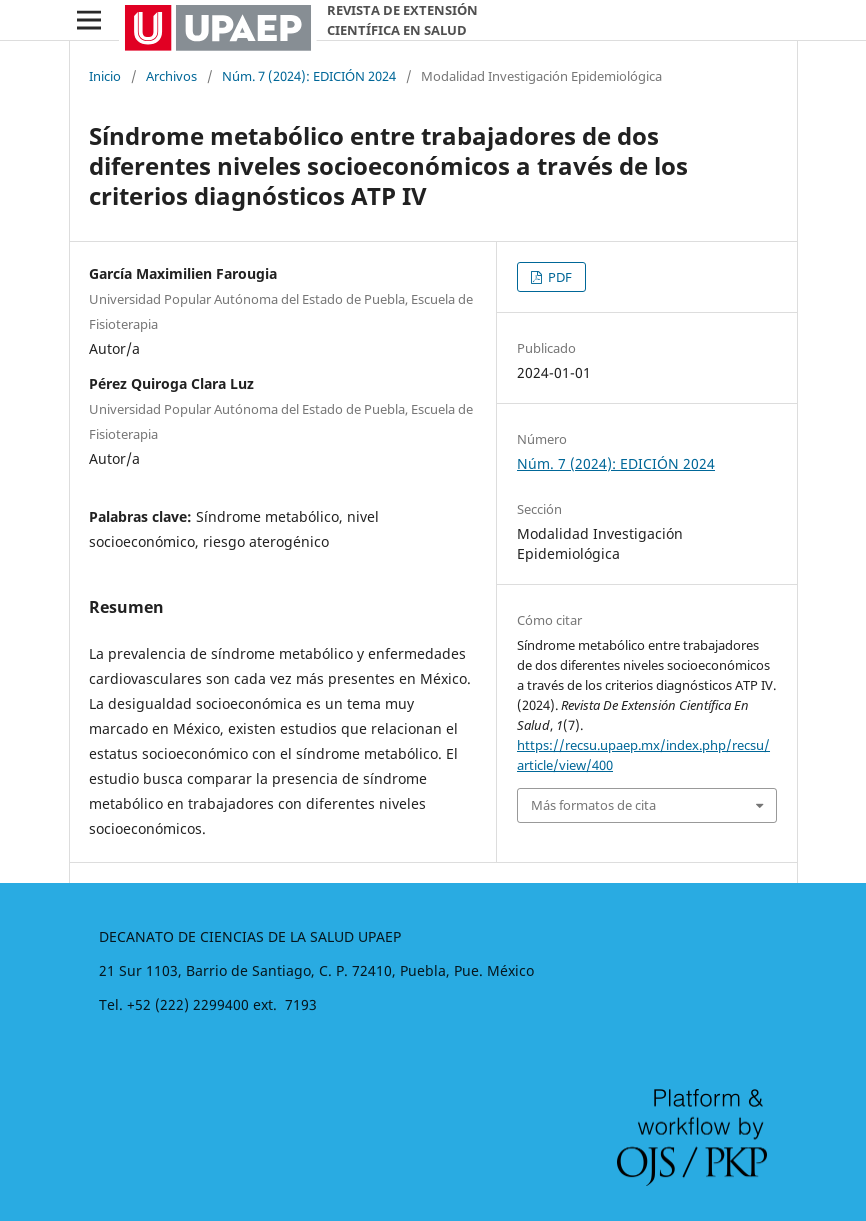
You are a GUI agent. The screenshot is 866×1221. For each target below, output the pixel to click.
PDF (558, 277)
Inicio (105, 76)
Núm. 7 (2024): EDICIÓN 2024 (309, 76)
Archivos (171, 76)
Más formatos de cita (593, 805)
